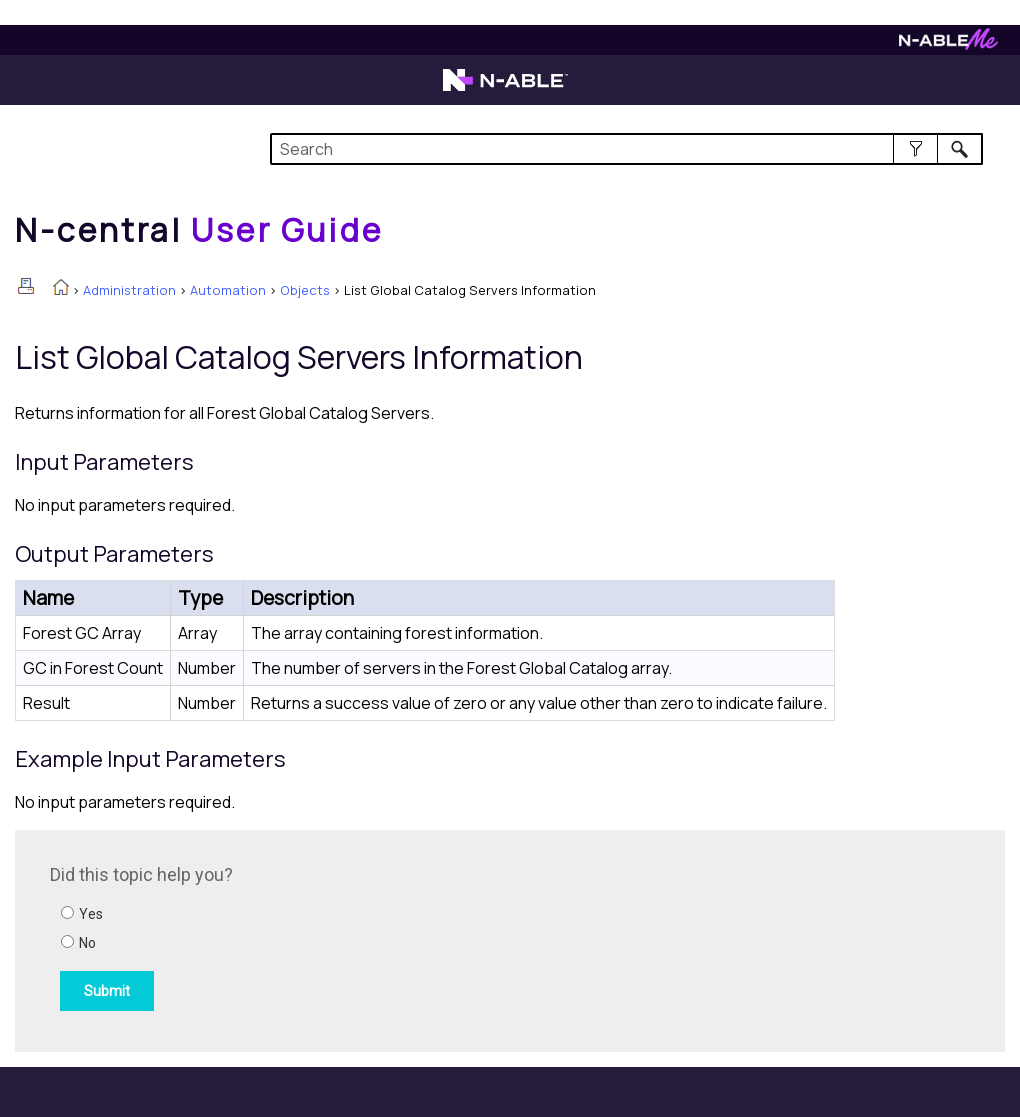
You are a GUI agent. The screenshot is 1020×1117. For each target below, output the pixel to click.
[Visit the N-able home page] (505, 89)
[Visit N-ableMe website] (948, 44)
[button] (915, 149)
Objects (305, 290)
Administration (129, 290)
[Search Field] (626, 149)
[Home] (199, 230)
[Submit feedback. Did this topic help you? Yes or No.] (320, 938)
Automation (228, 290)
